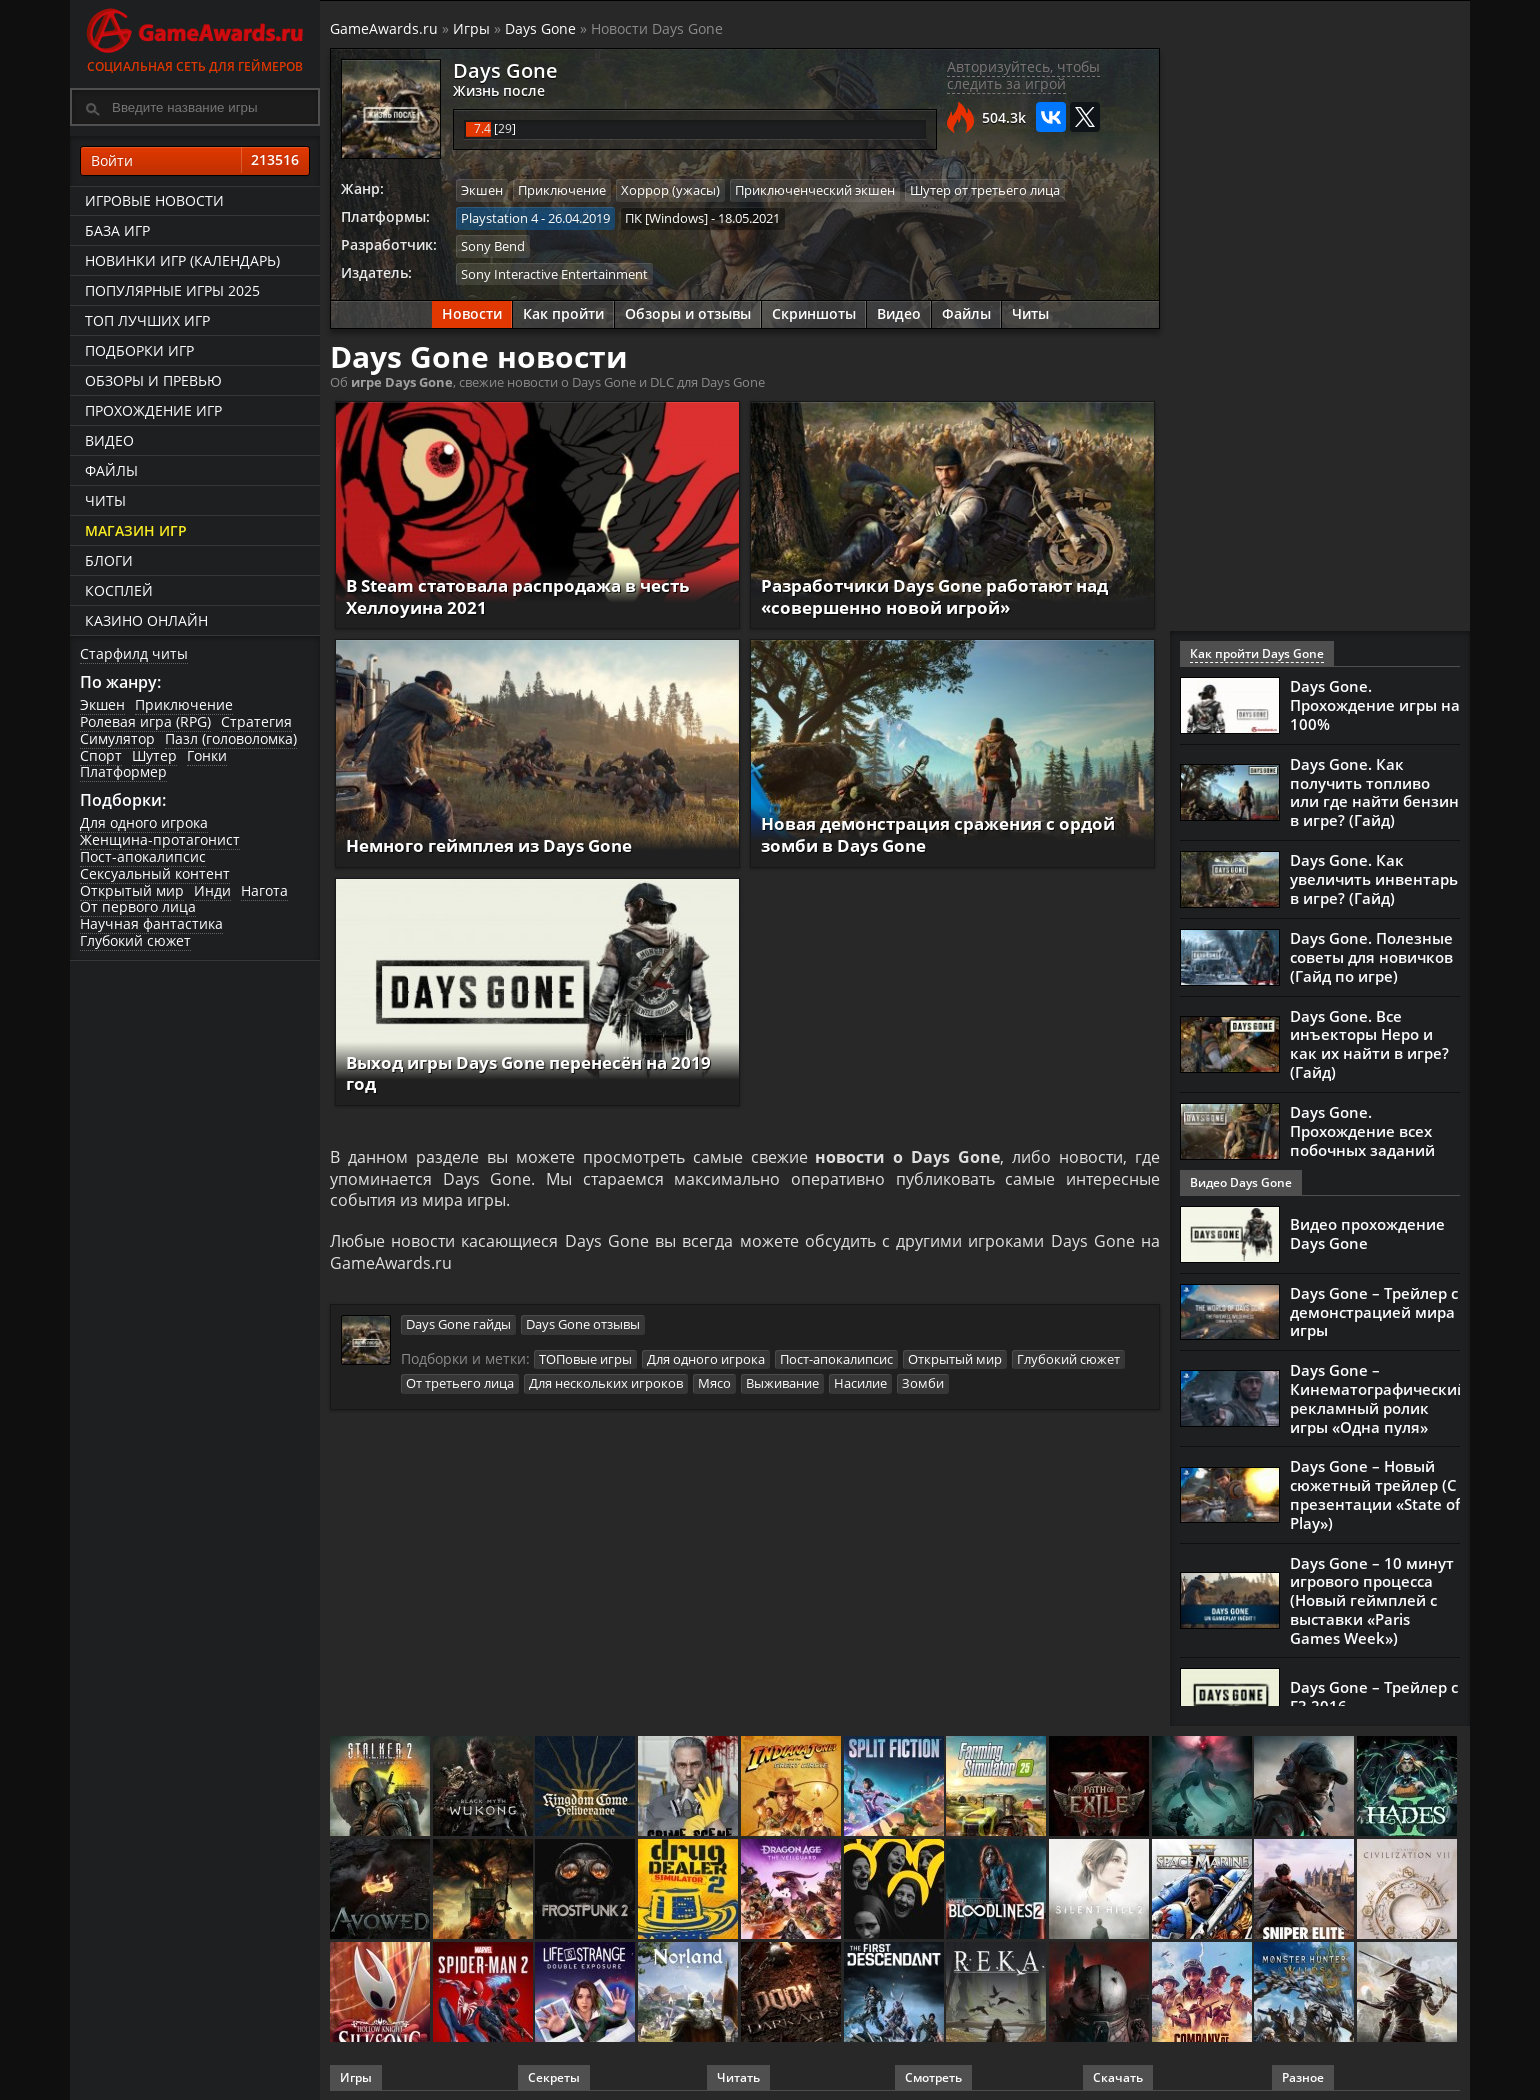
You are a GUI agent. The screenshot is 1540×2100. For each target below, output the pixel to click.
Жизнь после (495, 90)
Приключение (184, 704)
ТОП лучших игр (147, 320)
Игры (471, 28)
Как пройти (563, 312)
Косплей (119, 590)
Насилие (860, 1385)
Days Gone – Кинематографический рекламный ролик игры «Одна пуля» (1378, 1391)
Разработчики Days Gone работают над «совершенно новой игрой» (946, 594)
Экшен (102, 704)
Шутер (154, 755)
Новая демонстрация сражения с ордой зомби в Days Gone (950, 833)
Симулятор (117, 738)
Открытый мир (132, 890)
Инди (212, 890)
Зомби (923, 1385)
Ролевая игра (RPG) (145, 721)
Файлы (111, 470)
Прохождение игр (153, 410)
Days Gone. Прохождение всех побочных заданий (1362, 1125)
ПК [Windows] (666, 217)
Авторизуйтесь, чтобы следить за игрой (1023, 75)
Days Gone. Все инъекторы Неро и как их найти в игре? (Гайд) (1369, 1040)
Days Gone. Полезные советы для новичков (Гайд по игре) (1371, 954)
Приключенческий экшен (815, 190)
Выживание (782, 1385)
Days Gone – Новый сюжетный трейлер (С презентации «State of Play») (1375, 1484)
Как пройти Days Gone (1257, 653)
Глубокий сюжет (135, 940)
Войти (195, 161)
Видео (109, 440)
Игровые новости (154, 200)
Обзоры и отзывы (688, 312)
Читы (105, 500)
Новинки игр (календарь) (182, 260)
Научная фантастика (151, 923)
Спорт (101, 755)
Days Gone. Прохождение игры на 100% (1375, 705)
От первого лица (138, 906)
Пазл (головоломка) (231, 738)
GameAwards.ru (384, 28)
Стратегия (256, 721)
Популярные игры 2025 (172, 290)
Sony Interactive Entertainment (554, 272)
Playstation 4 (499, 217)
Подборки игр (139, 350)
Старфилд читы (134, 653)
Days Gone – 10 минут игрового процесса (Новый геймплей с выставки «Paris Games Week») (1372, 1586)
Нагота (264, 890)
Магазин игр (136, 530)
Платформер (123, 771)
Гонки (207, 755)
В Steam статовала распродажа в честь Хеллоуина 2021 (532, 594)
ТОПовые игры (585, 1361)
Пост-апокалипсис (143, 856)
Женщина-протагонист (160, 839)
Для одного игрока (144, 822)
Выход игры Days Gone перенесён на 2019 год (519, 1071)
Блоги (109, 560)
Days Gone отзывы (583, 1326)
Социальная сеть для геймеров (195, 37)
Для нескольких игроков (606, 1385)
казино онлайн (146, 620)
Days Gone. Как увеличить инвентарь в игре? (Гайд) (1374, 876)
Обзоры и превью (153, 380)
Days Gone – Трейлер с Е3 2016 (1374, 1681)
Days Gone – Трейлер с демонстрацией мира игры (1374, 1306)
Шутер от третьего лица (985, 190)
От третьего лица (460, 1385)
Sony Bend (493, 245)
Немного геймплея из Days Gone (501, 843)
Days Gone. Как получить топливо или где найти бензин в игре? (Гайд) (1374, 791)
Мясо (714, 1385)
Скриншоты (814, 312)
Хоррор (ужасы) (670, 190)
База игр (117, 230)
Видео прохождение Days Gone (1367, 1228)
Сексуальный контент (155, 873)
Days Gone (540, 28)
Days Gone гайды (458, 1326)
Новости (472, 312)
